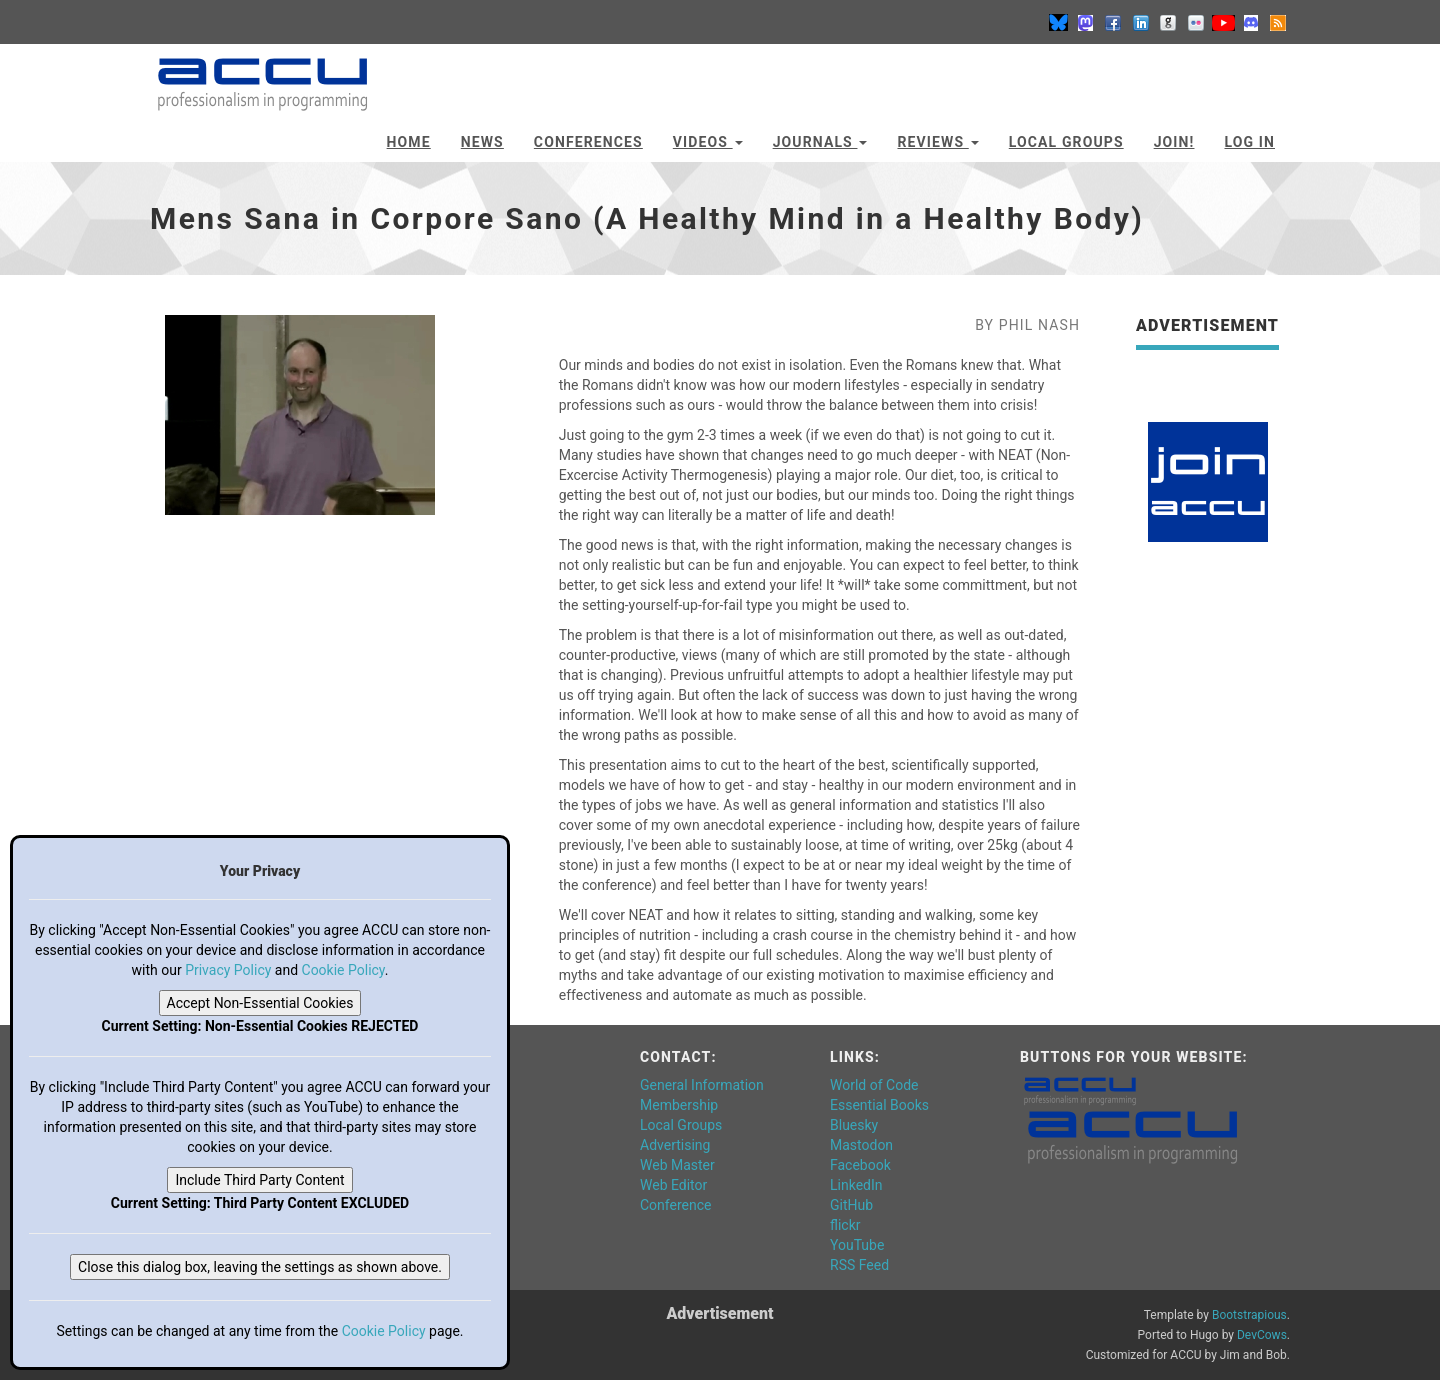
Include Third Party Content (259, 1180)
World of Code (874, 1085)
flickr (845, 1225)
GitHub (851, 1205)
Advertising (675, 1145)
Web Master (677, 1165)
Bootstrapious (1249, 1315)
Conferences (588, 142)
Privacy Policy (228, 970)
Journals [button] (820, 142)
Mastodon (861, 1145)
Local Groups (1066, 142)
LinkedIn (856, 1185)
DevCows (1262, 1335)
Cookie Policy (343, 970)
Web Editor (673, 1185)
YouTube (857, 1245)
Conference (675, 1205)
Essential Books (879, 1105)
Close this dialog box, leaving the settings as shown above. (260, 1267)
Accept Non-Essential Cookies (260, 1003)
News (482, 142)
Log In (1249, 142)
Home (409, 142)
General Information (702, 1085)
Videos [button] (708, 142)
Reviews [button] (937, 142)
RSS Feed (859, 1265)
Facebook (860, 1165)
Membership (679, 1105)
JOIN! (1174, 142)
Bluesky (854, 1125)
